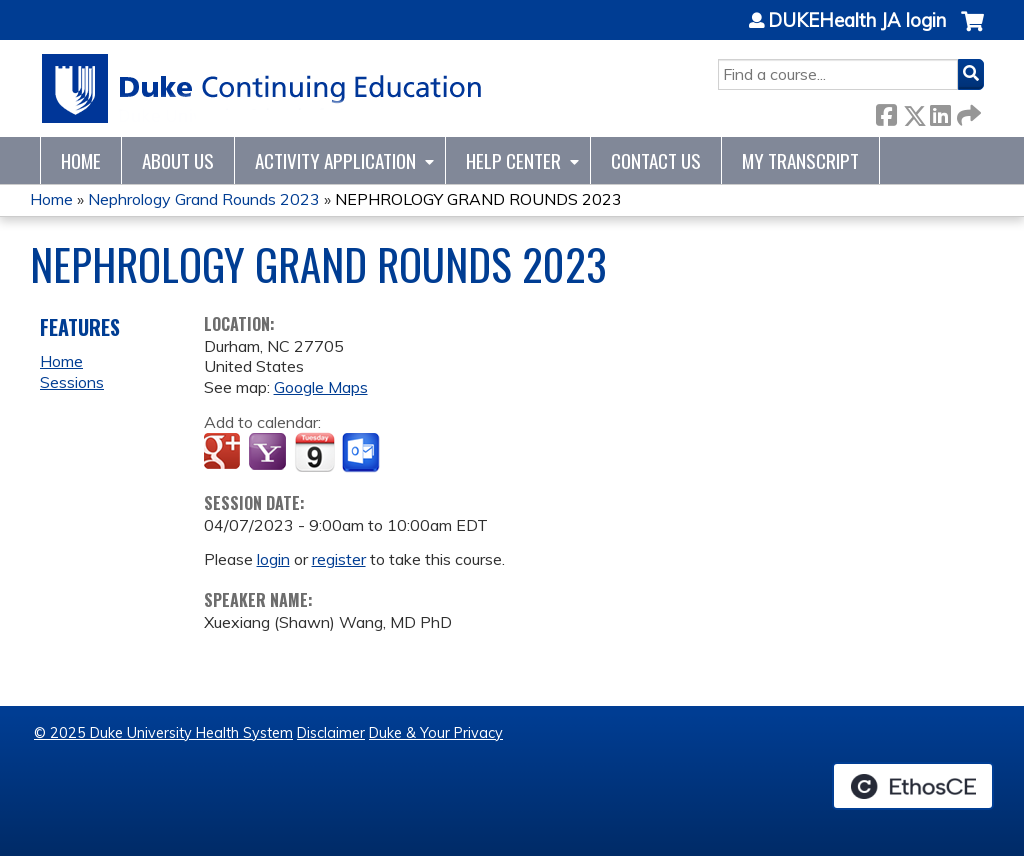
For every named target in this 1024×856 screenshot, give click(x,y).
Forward (967, 111)
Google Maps (321, 387)
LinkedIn (940, 111)
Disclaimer (331, 733)
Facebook (886, 111)
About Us (178, 160)
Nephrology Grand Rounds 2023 (204, 199)
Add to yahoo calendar (269, 453)
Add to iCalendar (314, 452)
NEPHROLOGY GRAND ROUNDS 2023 (478, 199)
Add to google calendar (224, 453)
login (273, 559)
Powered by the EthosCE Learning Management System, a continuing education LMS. (913, 786)
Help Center (513, 160)
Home (81, 160)
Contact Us (656, 160)
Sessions (72, 382)
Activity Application (335, 160)
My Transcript (800, 160)
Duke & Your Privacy (436, 733)
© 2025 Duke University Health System (163, 733)
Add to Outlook (362, 453)
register (339, 559)
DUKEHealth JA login (857, 21)
